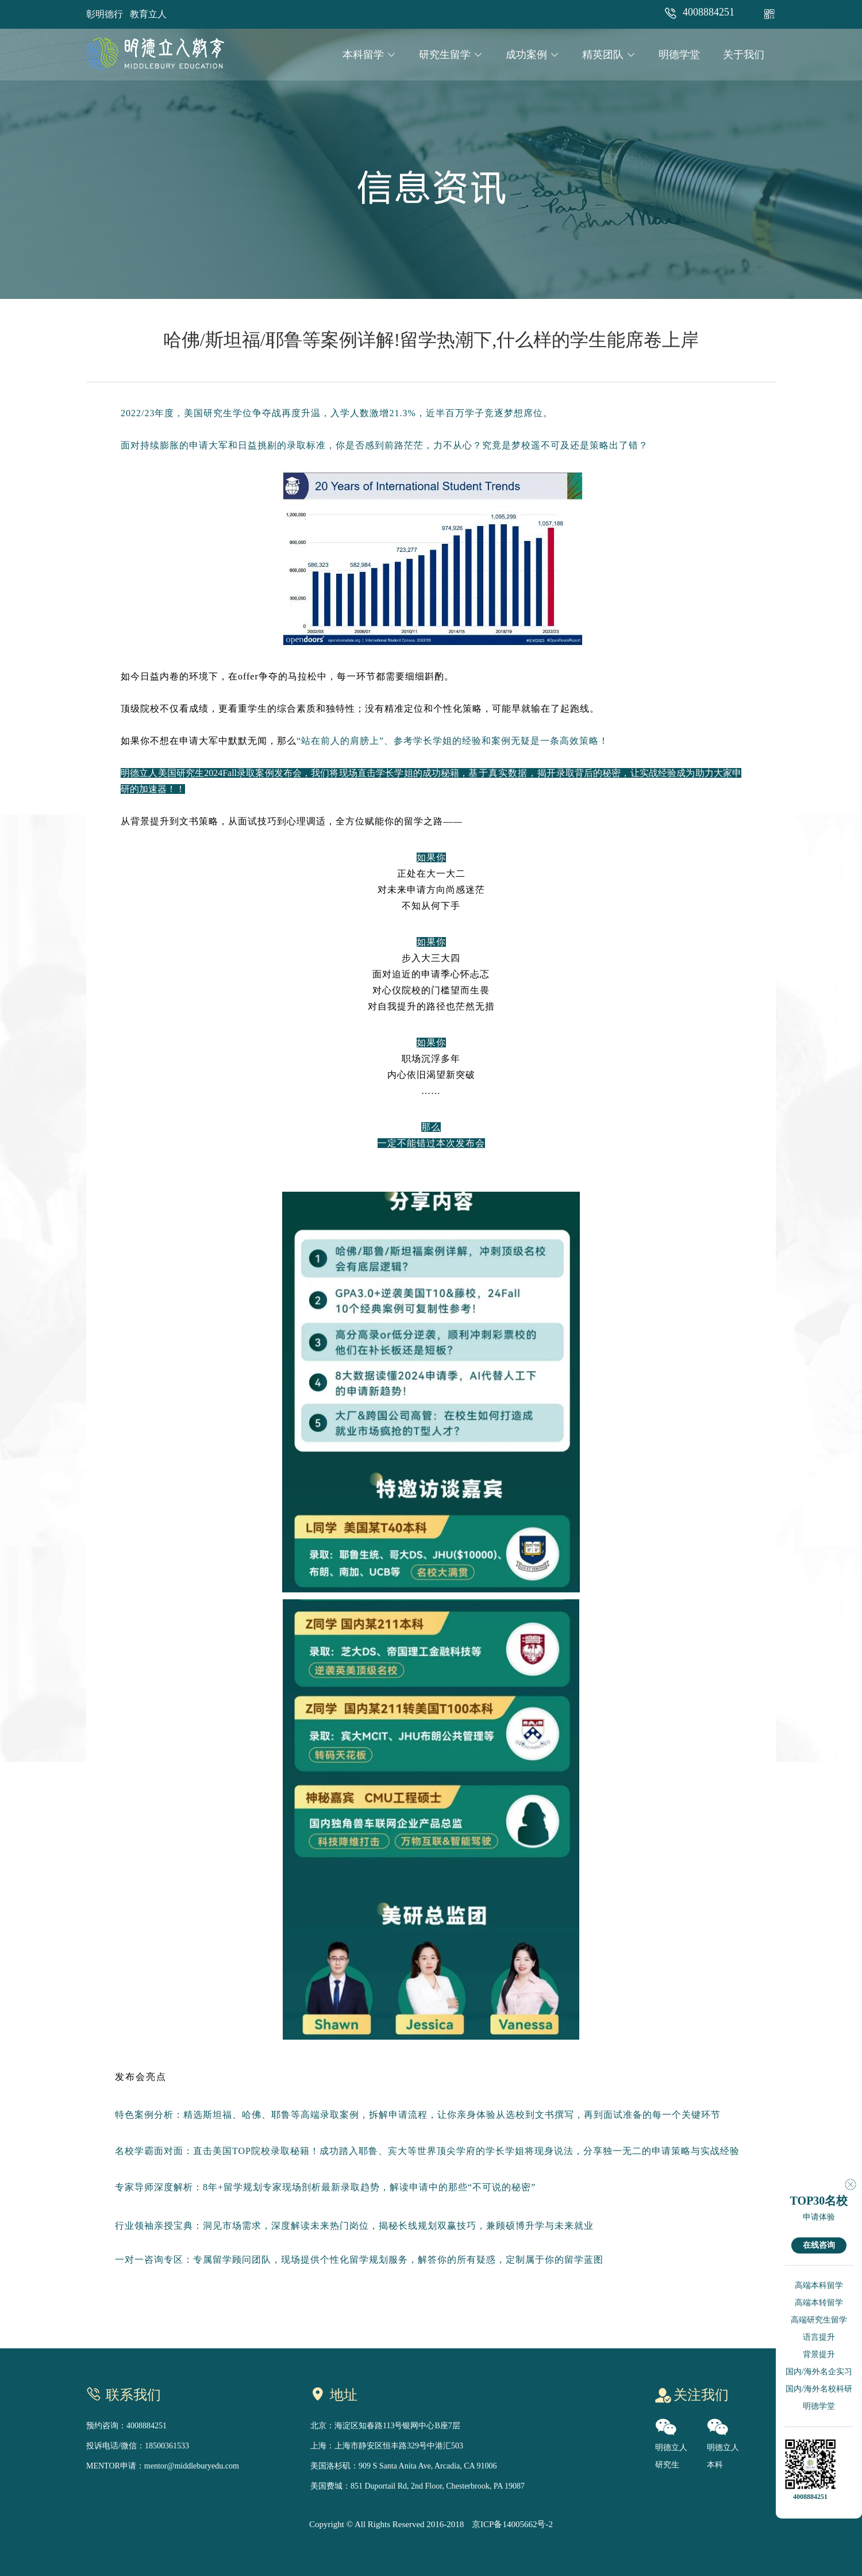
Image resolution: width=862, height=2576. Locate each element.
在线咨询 (819, 2245)
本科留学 (369, 54)
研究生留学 (451, 54)
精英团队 (609, 54)
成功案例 (532, 54)
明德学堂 (679, 54)
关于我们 (743, 54)
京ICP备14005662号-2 (512, 2524)
